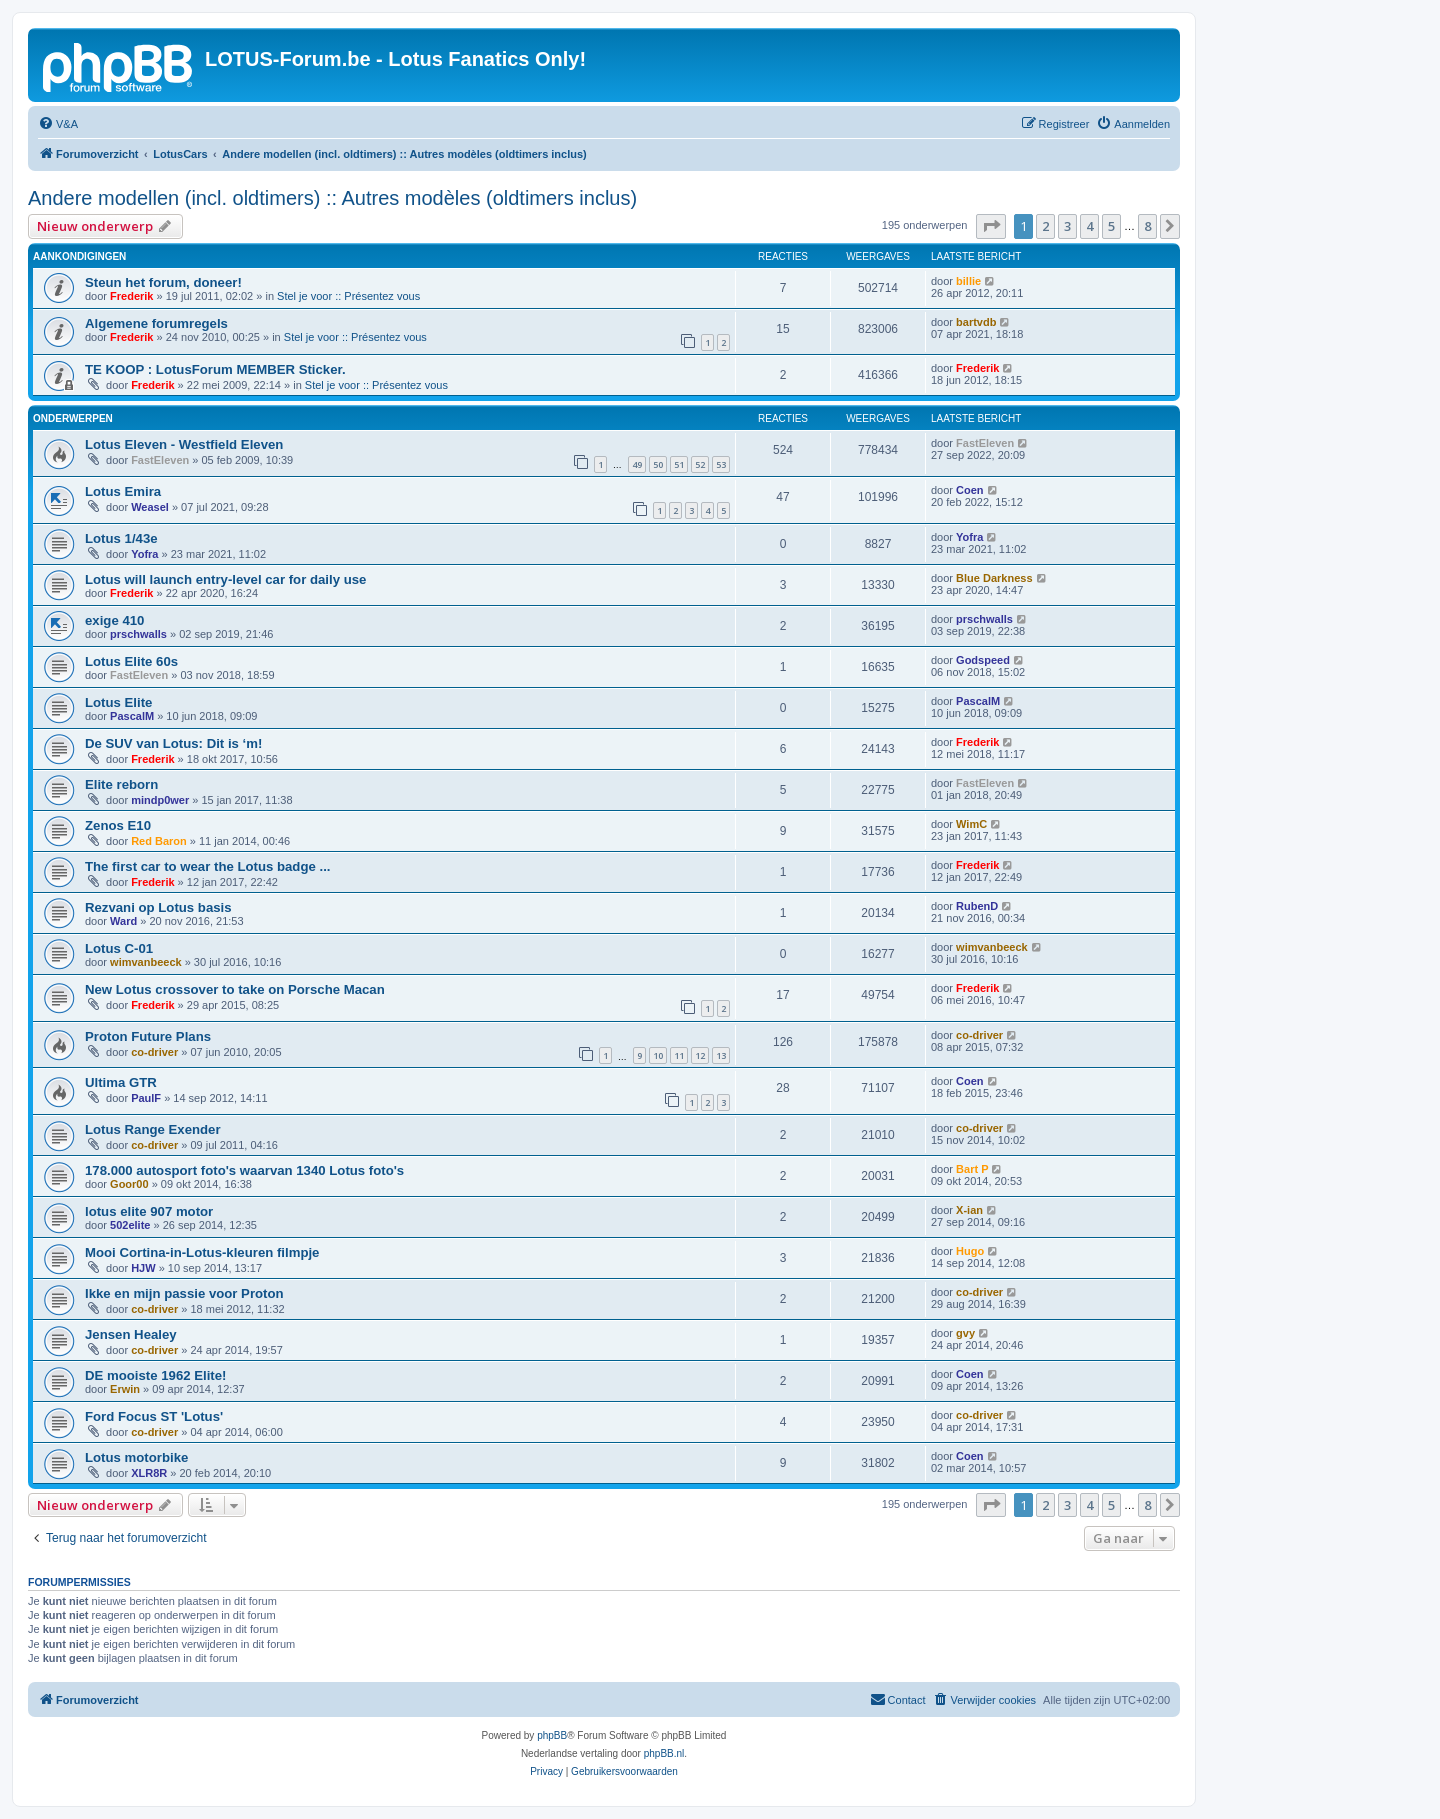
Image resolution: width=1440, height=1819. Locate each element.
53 (721, 464)
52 (700, 464)
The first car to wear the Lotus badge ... (207, 866)
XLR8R (149, 1473)
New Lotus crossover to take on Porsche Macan (235, 989)
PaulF (146, 1098)
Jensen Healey (131, 1334)
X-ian (969, 1210)
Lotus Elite (118, 702)
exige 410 (114, 620)
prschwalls (138, 634)
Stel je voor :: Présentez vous (348, 296)
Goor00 (129, 1184)
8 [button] (1147, 226)
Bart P (972, 1169)
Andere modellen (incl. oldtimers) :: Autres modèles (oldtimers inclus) (332, 198)
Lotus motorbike (136, 1457)
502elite (130, 1225)
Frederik (131, 296)
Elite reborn (121, 784)
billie (968, 281)
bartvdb (976, 322)
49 (637, 464)
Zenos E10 (118, 825)
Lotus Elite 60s (131, 661)
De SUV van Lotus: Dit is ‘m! (173, 743)
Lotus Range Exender (153, 1129)
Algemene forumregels (156, 323)
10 (658, 1055)
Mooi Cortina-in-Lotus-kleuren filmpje (202, 1252)
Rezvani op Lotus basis (158, 907)
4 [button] (1089, 226)
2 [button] (1045, 226)
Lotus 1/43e (121, 538)
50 (658, 464)
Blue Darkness (994, 578)
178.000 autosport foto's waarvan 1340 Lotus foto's (244, 1170)
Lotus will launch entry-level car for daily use (225, 579)
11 (679, 1055)
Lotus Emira (123, 491)
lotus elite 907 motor (149, 1211)
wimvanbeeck (146, 962)
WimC (971, 824)
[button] (991, 226)
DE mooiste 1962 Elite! (155, 1375)
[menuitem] (58, 124)
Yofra (144, 554)
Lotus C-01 (119, 948)
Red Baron (159, 841)
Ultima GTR (121, 1082)
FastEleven (160, 460)
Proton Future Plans (148, 1036)
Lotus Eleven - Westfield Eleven (184, 444)
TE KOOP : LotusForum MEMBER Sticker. (215, 369)
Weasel (150, 507)
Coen (970, 490)
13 (721, 1055)
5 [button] (1111, 226)
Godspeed (983, 660)
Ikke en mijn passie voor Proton (184, 1293)
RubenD (977, 906)
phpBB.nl (664, 1753)
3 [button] (1067, 226)
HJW (143, 1268)
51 (679, 464)
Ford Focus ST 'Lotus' (154, 1416)
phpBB (552, 1735)
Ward (123, 921)
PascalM (132, 716)
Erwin (125, 1389)
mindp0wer (160, 800)
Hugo (970, 1251)
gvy (965, 1333)
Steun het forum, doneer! (163, 282)
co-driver (154, 1052)
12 (700, 1055)
